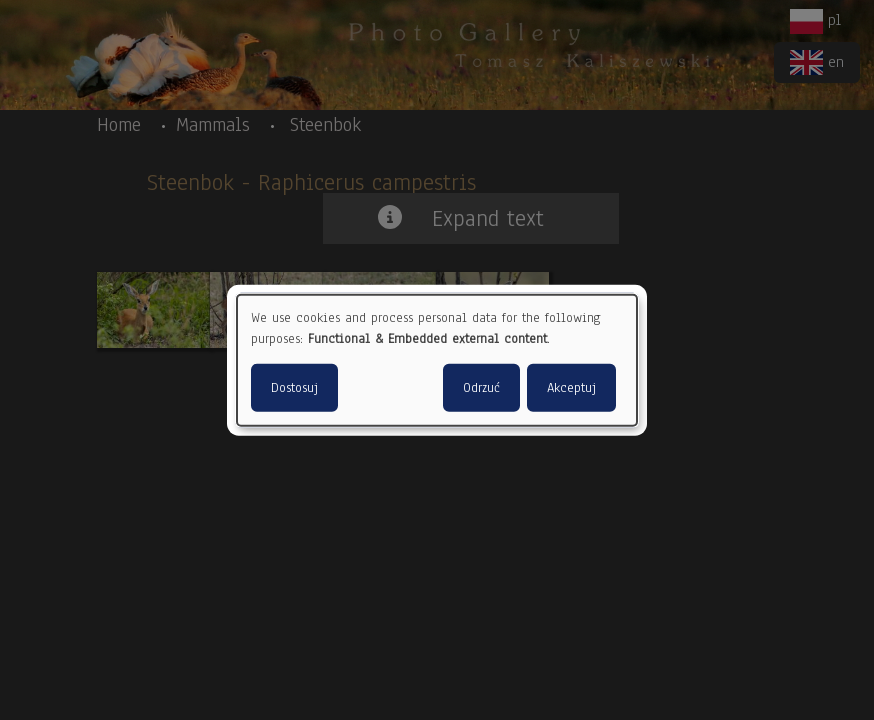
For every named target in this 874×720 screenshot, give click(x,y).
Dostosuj (294, 387)
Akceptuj (571, 387)
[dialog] (437, 360)
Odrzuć (481, 387)
